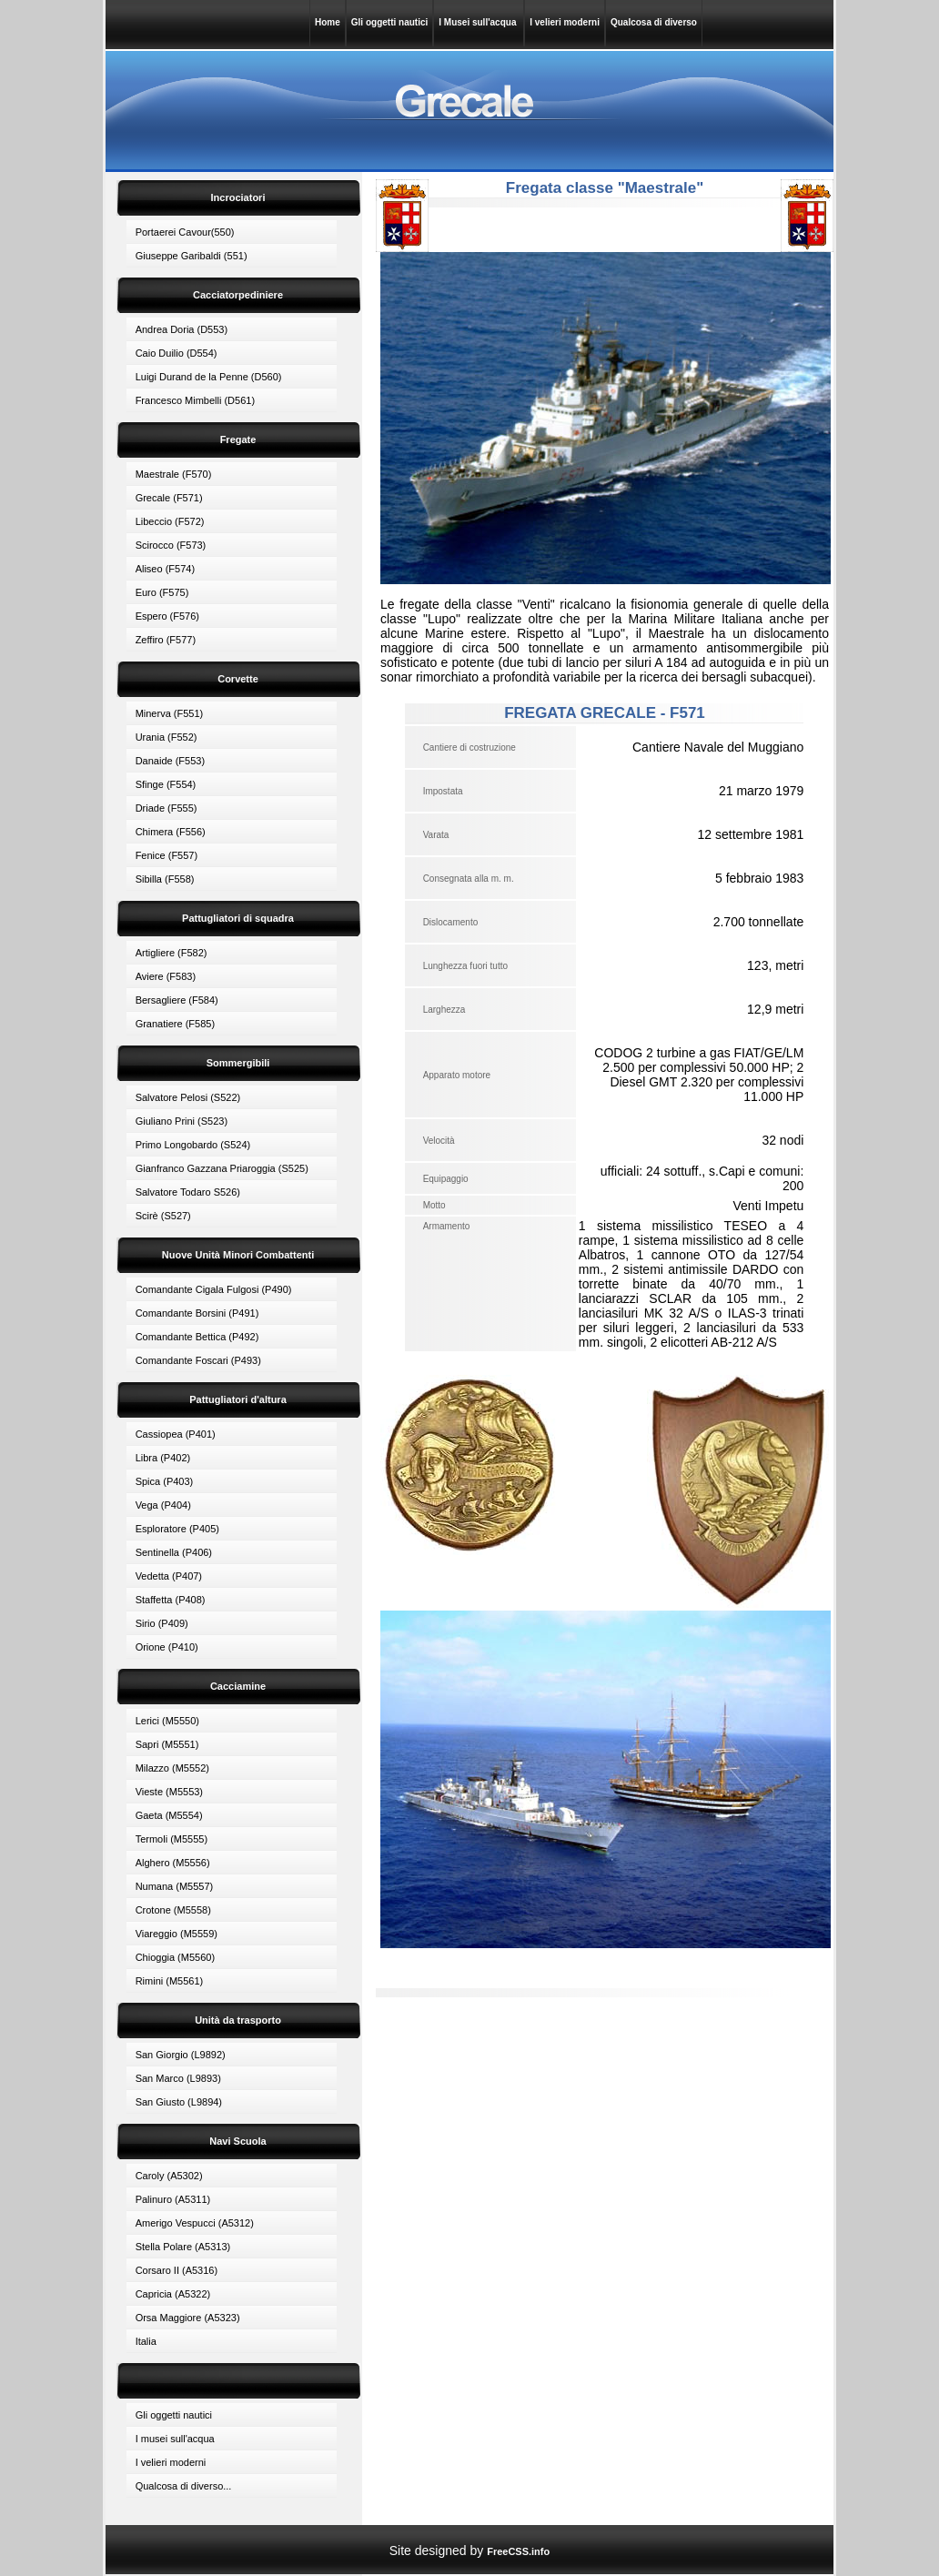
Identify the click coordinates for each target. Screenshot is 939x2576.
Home (327, 22)
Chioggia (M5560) (175, 1957)
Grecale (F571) (169, 497)
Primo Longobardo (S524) (193, 1144)
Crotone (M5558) (173, 1909)
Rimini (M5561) (170, 1980)
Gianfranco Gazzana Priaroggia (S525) (222, 1168)
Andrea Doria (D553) (182, 329)
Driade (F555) (166, 808)
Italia (146, 2341)
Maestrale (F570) (174, 474)
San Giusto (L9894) (179, 2101)
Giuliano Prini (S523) (182, 1121)
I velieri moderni (565, 22)
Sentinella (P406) (174, 1552)
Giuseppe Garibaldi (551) (191, 255)
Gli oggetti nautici (389, 22)
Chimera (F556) (171, 831)
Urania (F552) (166, 737)
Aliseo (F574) (165, 568)
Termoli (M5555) (171, 1839)
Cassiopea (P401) (176, 1434)
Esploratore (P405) (177, 1528)
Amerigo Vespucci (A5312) (195, 2222)
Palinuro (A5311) (173, 2199)
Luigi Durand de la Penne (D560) (209, 376)
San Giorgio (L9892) (181, 2054)
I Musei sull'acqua (479, 22)
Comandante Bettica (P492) (197, 1336)
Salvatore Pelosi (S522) (188, 1097)
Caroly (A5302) (169, 2175)
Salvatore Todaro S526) (188, 1192)
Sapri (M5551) (167, 1744)
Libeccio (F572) (170, 521)
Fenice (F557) (166, 855)
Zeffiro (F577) (166, 639)
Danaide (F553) (170, 760)
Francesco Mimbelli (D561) (195, 400)
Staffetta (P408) (171, 1599)
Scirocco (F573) (171, 545)
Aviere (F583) (166, 976)
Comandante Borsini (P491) (197, 1313)
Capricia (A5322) (173, 2293)
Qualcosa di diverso (654, 22)
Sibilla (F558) (165, 879)
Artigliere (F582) (171, 952)
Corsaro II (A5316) (176, 2270)
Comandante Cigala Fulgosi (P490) (214, 1289)
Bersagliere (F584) (177, 1000)
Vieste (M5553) (169, 1791)
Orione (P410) (167, 1647)
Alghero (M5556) (173, 1862)
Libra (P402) (163, 1457)
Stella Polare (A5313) (183, 2246)
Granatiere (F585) (175, 1023)
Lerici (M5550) (167, 1720)
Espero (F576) (167, 616)
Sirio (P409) (162, 1623)
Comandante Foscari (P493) (198, 1360)
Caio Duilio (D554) (176, 353)
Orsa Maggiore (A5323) (188, 2317)
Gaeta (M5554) (169, 1815)
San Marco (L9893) (178, 2078)
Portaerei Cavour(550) (185, 232)
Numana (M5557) (175, 1886)
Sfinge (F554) (166, 784)
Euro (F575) (162, 592)
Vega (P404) (163, 1505)
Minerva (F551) (170, 713)
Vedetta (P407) (169, 1576)
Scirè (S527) (163, 1215)
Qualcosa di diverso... (184, 2485)
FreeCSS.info (518, 2551)
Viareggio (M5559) (176, 1933)
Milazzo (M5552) (172, 1768)
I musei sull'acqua (175, 2438)
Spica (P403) (165, 1481)
